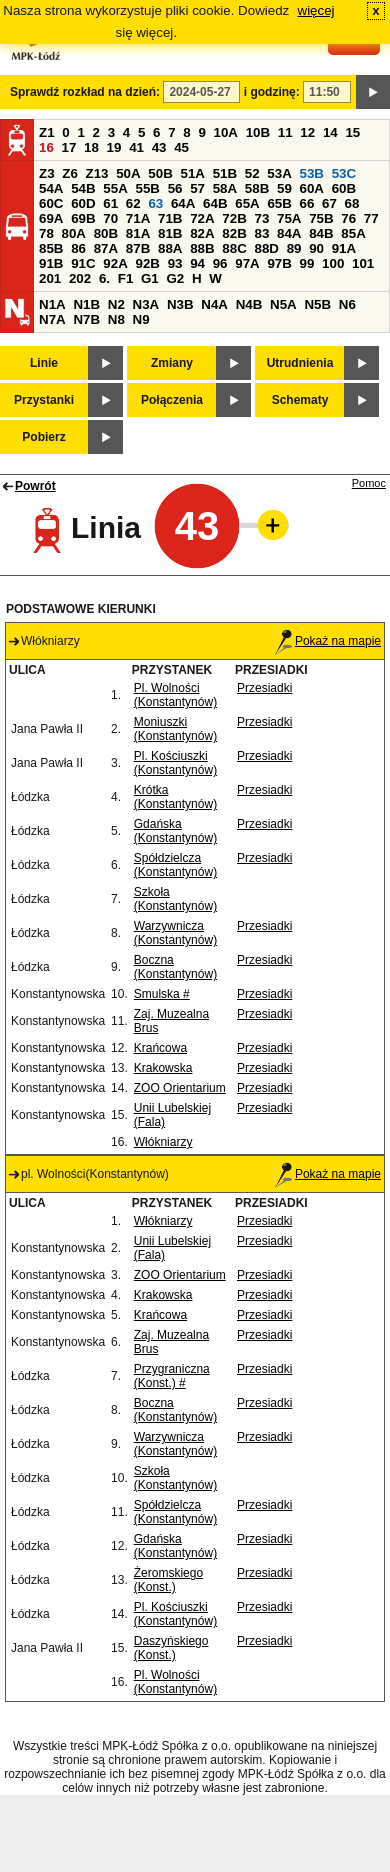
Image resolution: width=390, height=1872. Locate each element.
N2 (116, 304)
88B (202, 248)
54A (51, 188)
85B (51, 248)
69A (51, 218)
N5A (283, 304)
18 (91, 147)
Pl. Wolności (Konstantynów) (175, 695)
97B (279, 263)
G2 (175, 278)
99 (307, 263)
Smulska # (162, 994)
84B (321, 233)
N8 (116, 319)
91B (51, 263)
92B (147, 263)
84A (289, 233)
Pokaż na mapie (328, 641)
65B (279, 203)
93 (175, 263)
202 (80, 278)
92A (115, 263)
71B (170, 218)
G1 (150, 278)
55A (115, 188)
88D (266, 248)
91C (83, 263)
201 (50, 278)
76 (348, 218)
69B (83, 218)
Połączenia (172, 400)
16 (46, 147)
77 (371, 218)
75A (289, 218)
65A (247, 203)
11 (285, 132)
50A (128, 173)
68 (352, 203)
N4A (214, 304)
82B (234, 233)
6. (104, 278)
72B (234, 218)
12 (307, 132)
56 (175, 188)
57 (197, 188)
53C (344, 173)
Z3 (47, 173)
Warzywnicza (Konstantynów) (175, 933)
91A (344, 248)
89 (294, 248)
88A (170, 248)
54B (83, 188)
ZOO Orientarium (180, 1088)
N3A (146, 304)
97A (247, 263)
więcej (316, 10)
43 (159, 147)
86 (78, 248)
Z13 (97, 173)
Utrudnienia (300, 363)
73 (261, 218)
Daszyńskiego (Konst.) (171, 1648)
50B (160, 173)
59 (284, 188)
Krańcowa (160, 1048)
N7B (86, 319)
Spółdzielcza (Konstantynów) (175, 865)
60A (312, 188)
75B (321, 218)
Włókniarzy (163, 1142)
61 (110, 203)
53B (312, 173)
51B (225, 173)
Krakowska (163, 1068)
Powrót (35, 486)
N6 (347, 304)
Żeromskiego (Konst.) (168, 1580)
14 (330, 132)
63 (155, 203)
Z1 (47, 132)
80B (106, 233)
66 (307, 203)
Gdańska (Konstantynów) (175, 831)
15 (352, 132)
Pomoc (369, 483)
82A (202, 233)
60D (83, 203)
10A (226, 132)
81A (138, 233)
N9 (141, 319)
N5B (317, 304)
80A (74, 233)
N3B (180, 304)
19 (114, 147)
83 (261, 233)
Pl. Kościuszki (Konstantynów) (175, 763)
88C (234, 248)
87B (138, 248)
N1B (86, 304)
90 (316, 248)
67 (329, 203)
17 (69, 147)
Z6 (70, 173)
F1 (126, 278)
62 (133, 203)
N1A (52, 304)
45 (181, 147)
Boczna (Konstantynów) (175, 967)
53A (279, 173)
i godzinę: (272, 92)
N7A (52, 319)
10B (258, 132)
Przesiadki (264, 688)
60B (344, 188)
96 (220, 263)
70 (110, 218)
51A (193, 173)
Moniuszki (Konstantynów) (175, 729)
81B (170, 233)
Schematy (300, 400)
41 (136, 147)
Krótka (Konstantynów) (175, 797)
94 (197, 263)
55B (147, 188)
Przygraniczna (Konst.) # (172, 1376)
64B (215, 203)
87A (106, 248)
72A (202, 218)
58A (225, 188)
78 (46, 233)
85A (353, 233)
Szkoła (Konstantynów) (175, 899)
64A (183, 203)
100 (333, 263)
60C (51, 203)
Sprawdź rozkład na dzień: (85, 92)
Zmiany (172, 363)
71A (138, 218)
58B (257, 188)
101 (363, 263)
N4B (249, 304)
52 (252, 173)
